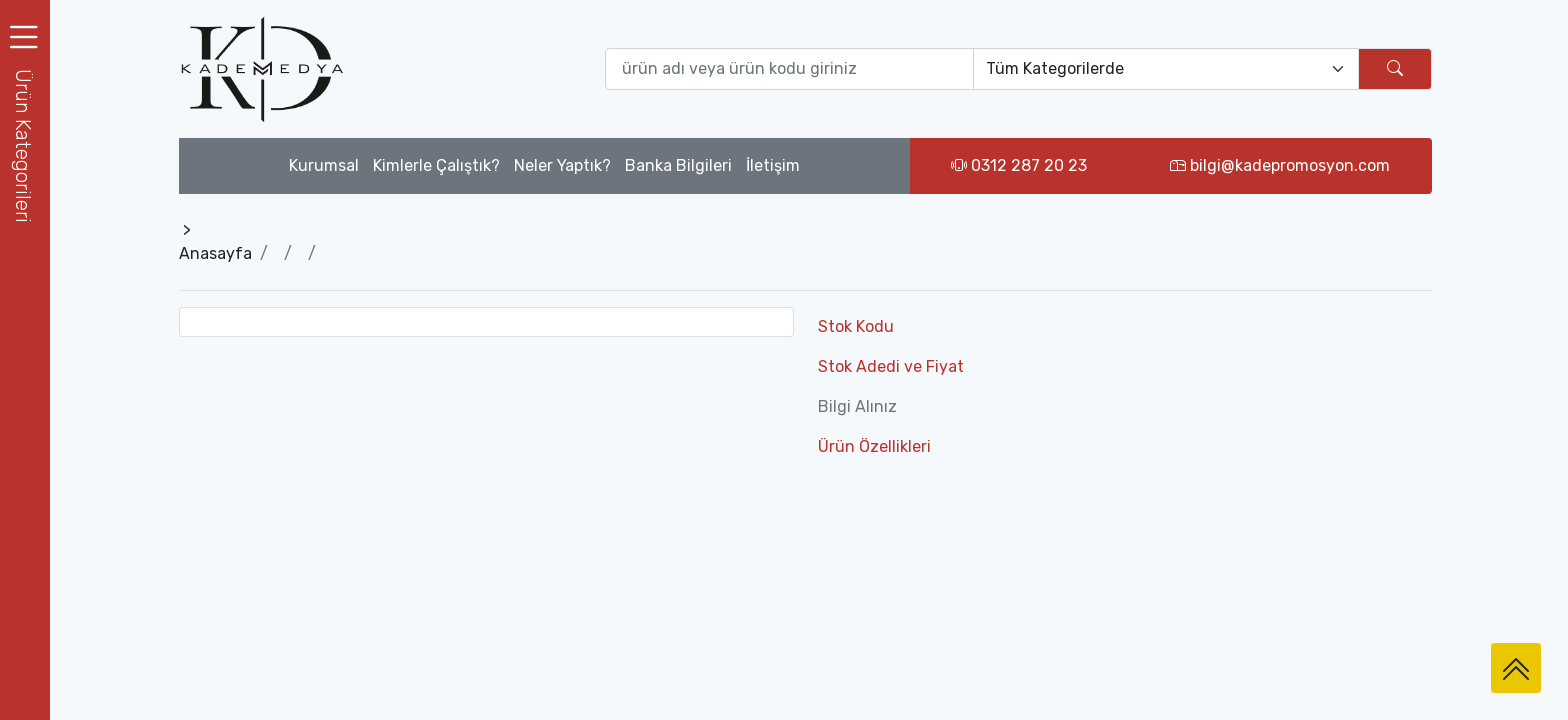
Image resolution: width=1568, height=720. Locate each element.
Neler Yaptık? (562, 165)
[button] (25, 145)
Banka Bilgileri (678, 165)
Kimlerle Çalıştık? (436, 165)
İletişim (773, 165)
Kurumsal (324, 165)
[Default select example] (1166, 69)
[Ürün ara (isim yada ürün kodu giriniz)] (790, 69)
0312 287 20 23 (1019, 165)
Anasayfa (215, 253)
